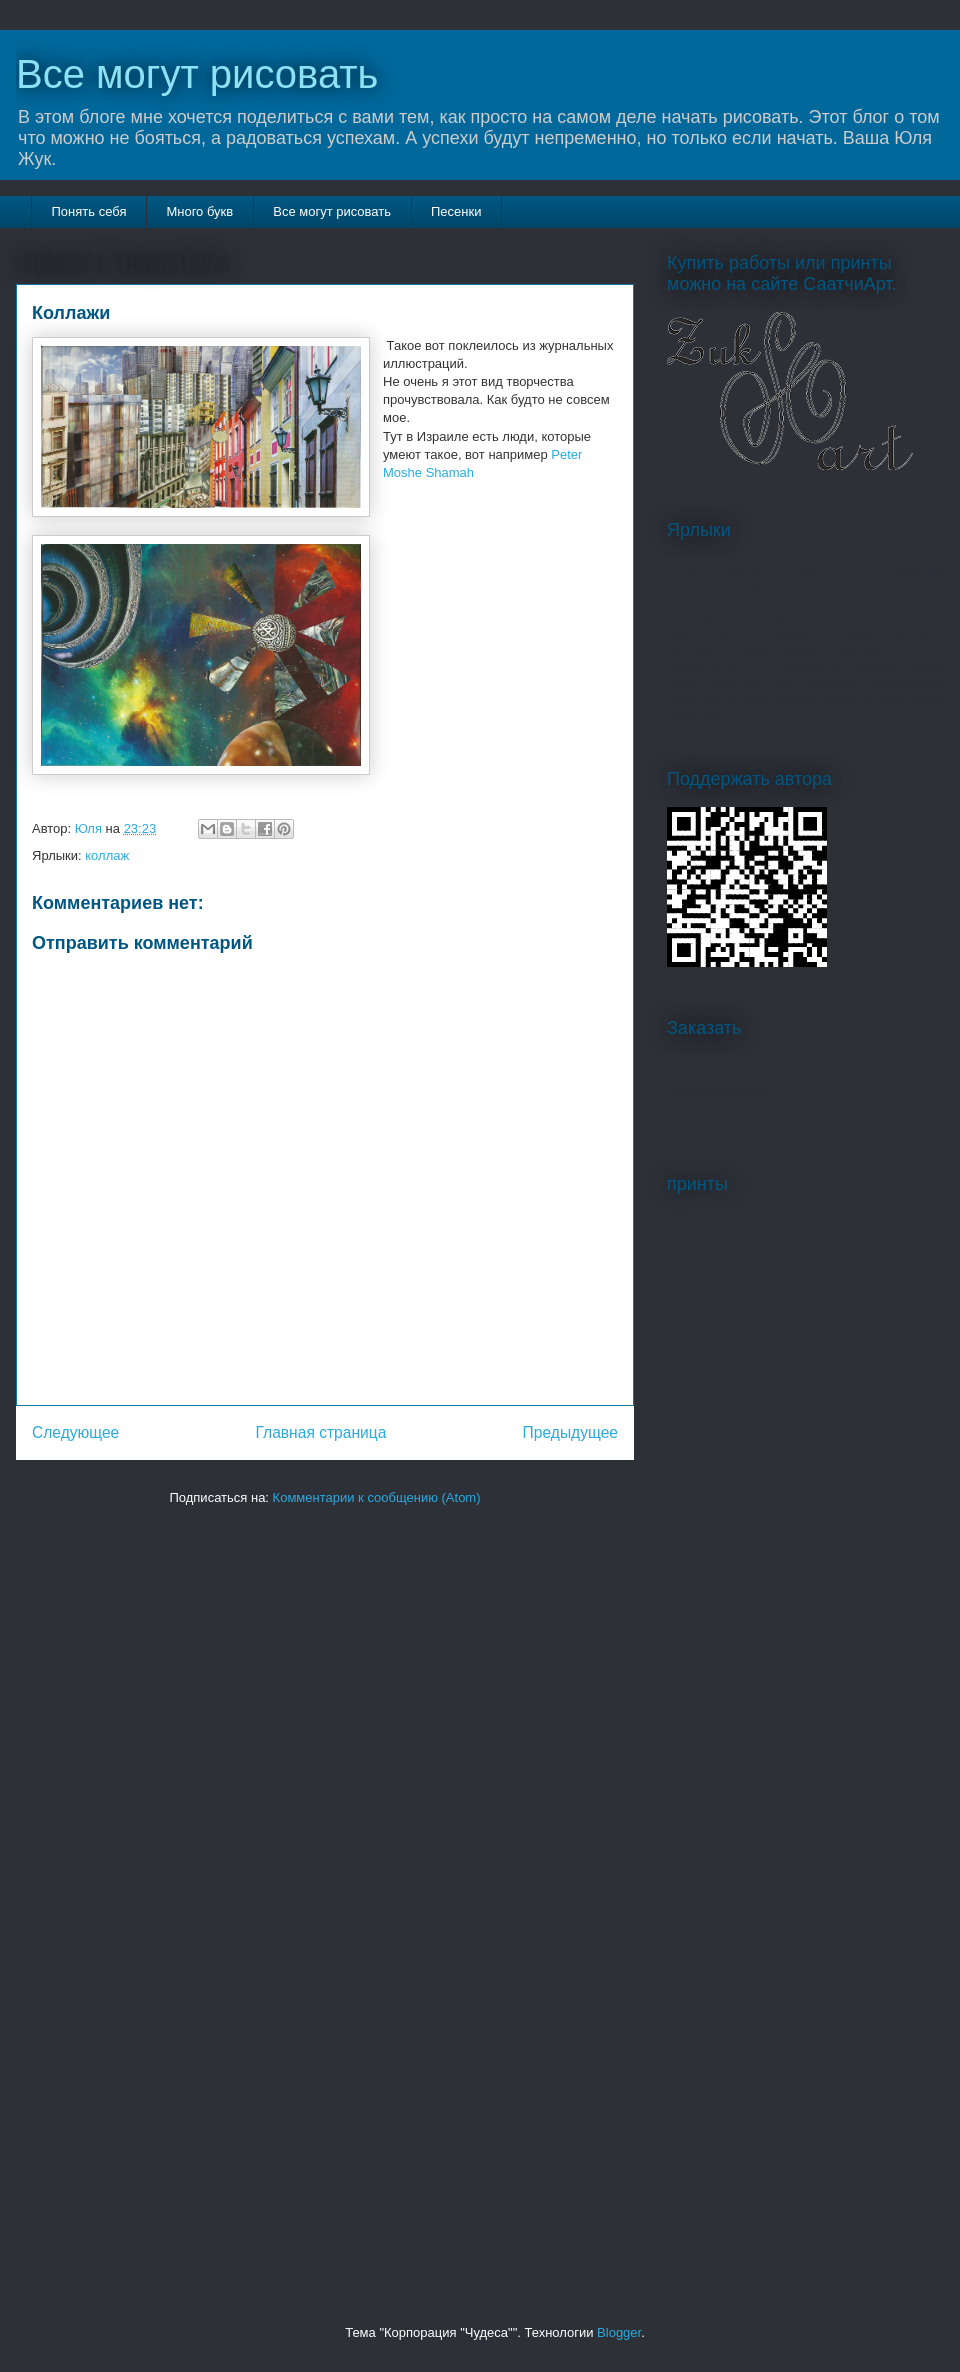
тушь (761, 667)
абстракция (779, 590)
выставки (876, 668)
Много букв (199, 211)
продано (794, 699)
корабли (852, 636)
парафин (859, 652)
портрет (922, 652)
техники (915, 571)
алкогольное (815, 668)
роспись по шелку (863, 699)
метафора (694, 652)
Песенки (456, 211)
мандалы (918, 636)
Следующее (75, 1432)
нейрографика (778, 652)
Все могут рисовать (197, 74)
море (783, 683)
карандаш (697, 606)
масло (828, 569)
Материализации (718, 1091)
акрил (854, 590)
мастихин (788, 606)
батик (788, 621)
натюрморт (833, 683)
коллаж (107, 855)
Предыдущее (570, 1432)
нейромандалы (906, 683)
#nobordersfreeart (713, 621)
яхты (710, 714)
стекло (927, 699)
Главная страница (320, 1432)
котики (682, 683)
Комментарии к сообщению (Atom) (377, 1497)
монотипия (735, 683)
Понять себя (89, 211)
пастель (719, 699)
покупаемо (718, 569)
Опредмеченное (715, 1062)
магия (832, 621)
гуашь (927, 621)
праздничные (703, 667)
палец (681, 699)
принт (756, 699)
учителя (919, 590)
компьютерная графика (738, 636)
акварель (694, 590)
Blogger (619, 2332)
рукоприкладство (897, 606)
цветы (681, 714)
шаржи (879, 621)
